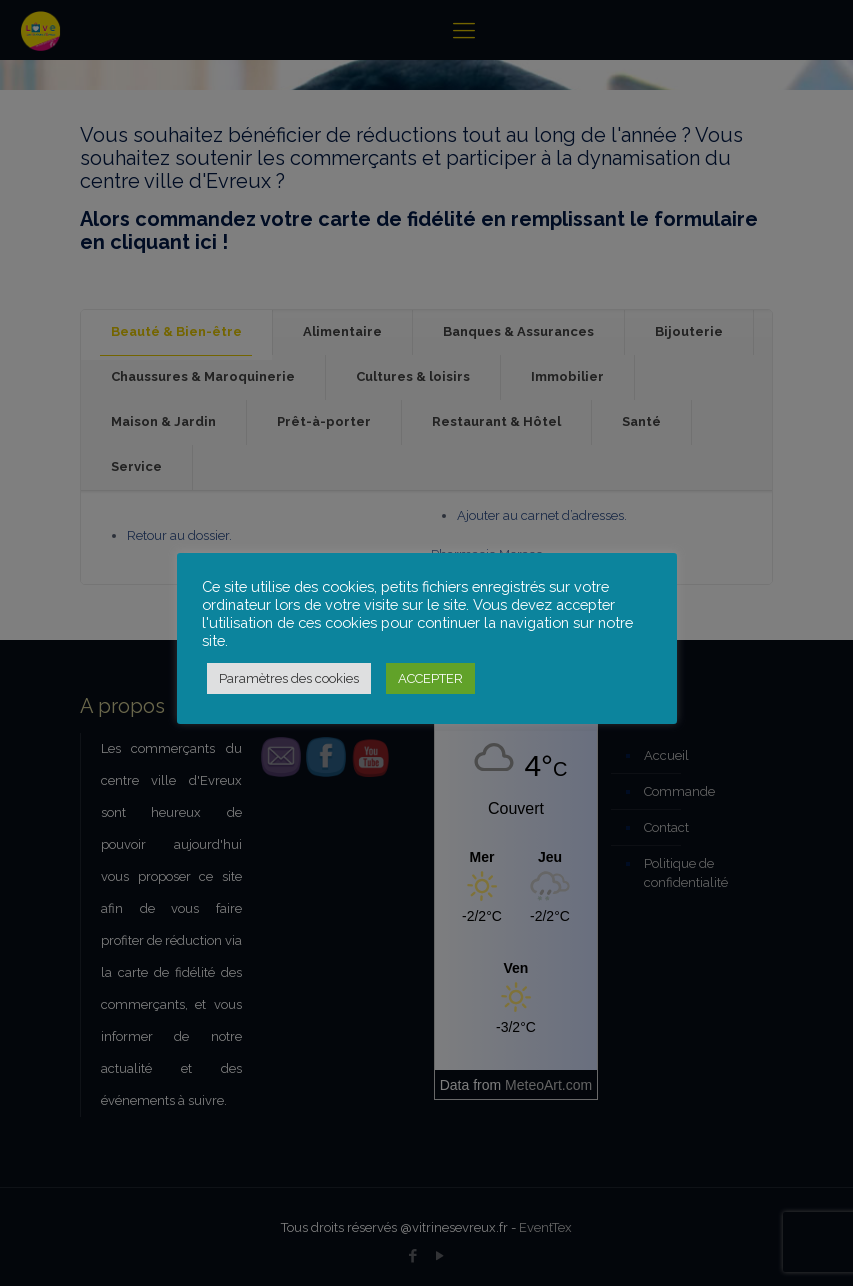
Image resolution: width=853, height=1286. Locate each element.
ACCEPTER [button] (430, 678)
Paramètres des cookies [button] (289, 678)
